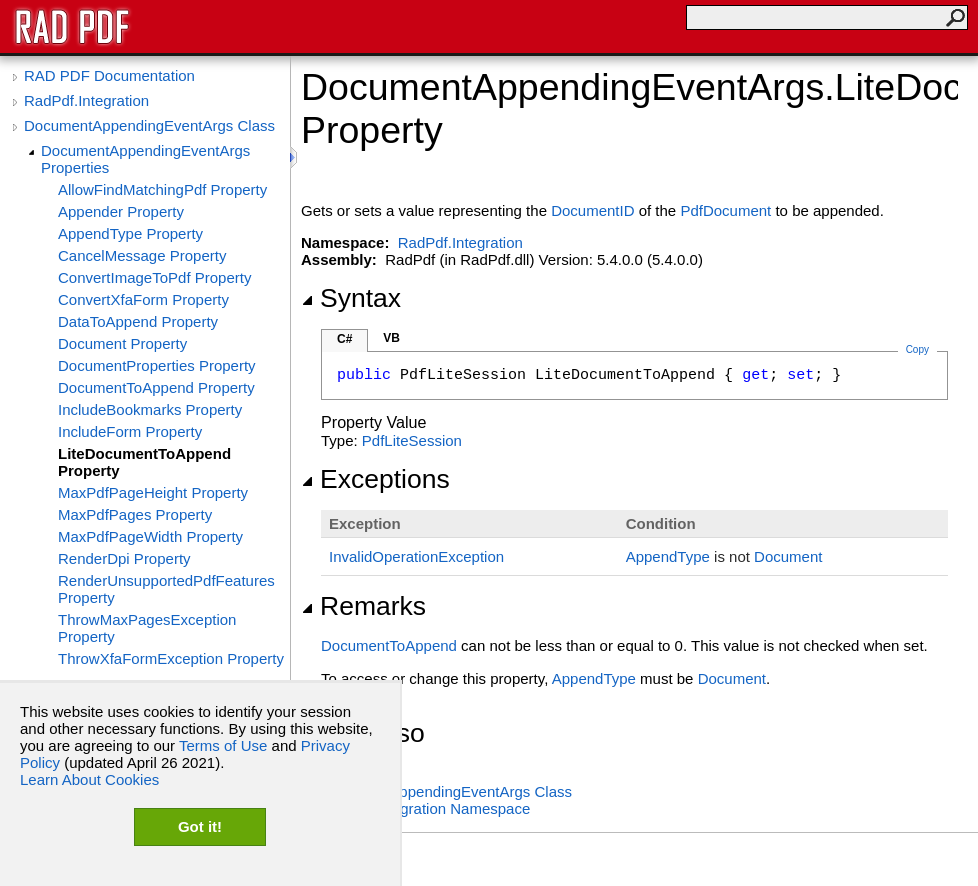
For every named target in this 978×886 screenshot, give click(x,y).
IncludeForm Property (130, 431)
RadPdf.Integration (86, 100)
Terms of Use (223, 745)
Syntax (351, 298)
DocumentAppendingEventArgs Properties (145, 159)
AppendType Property (130, 233)
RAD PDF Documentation (109, 75)
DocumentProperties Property (157, 365)
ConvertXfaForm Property (143, 299)
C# (344, 339)
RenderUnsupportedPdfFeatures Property (166, 589)
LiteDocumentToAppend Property (144, 462)
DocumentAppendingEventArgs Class (149, 125)
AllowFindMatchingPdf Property (162, 189)
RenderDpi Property (124, 558)
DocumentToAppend (389, 645)
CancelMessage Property (142, 255)
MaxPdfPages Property (135, 514)
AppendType (668, 556)
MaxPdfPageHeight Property (153, 492)
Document (788, 556)
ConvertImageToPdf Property (154, 277)
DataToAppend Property (138, 321)
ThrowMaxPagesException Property (147, 628)
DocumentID (592, 210)
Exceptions (375, 479)
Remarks (363, 606)
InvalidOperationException (416, 556)
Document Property (122, 343)
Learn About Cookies (89, 779)
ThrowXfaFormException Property (171, 658)
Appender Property (121, 211)
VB (391, 338)
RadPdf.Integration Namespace (425, 808)
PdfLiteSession (412, 440)
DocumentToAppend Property (156, 387)
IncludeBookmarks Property (150, 409)
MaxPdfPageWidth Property (150, 536)
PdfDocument (725, 210)
